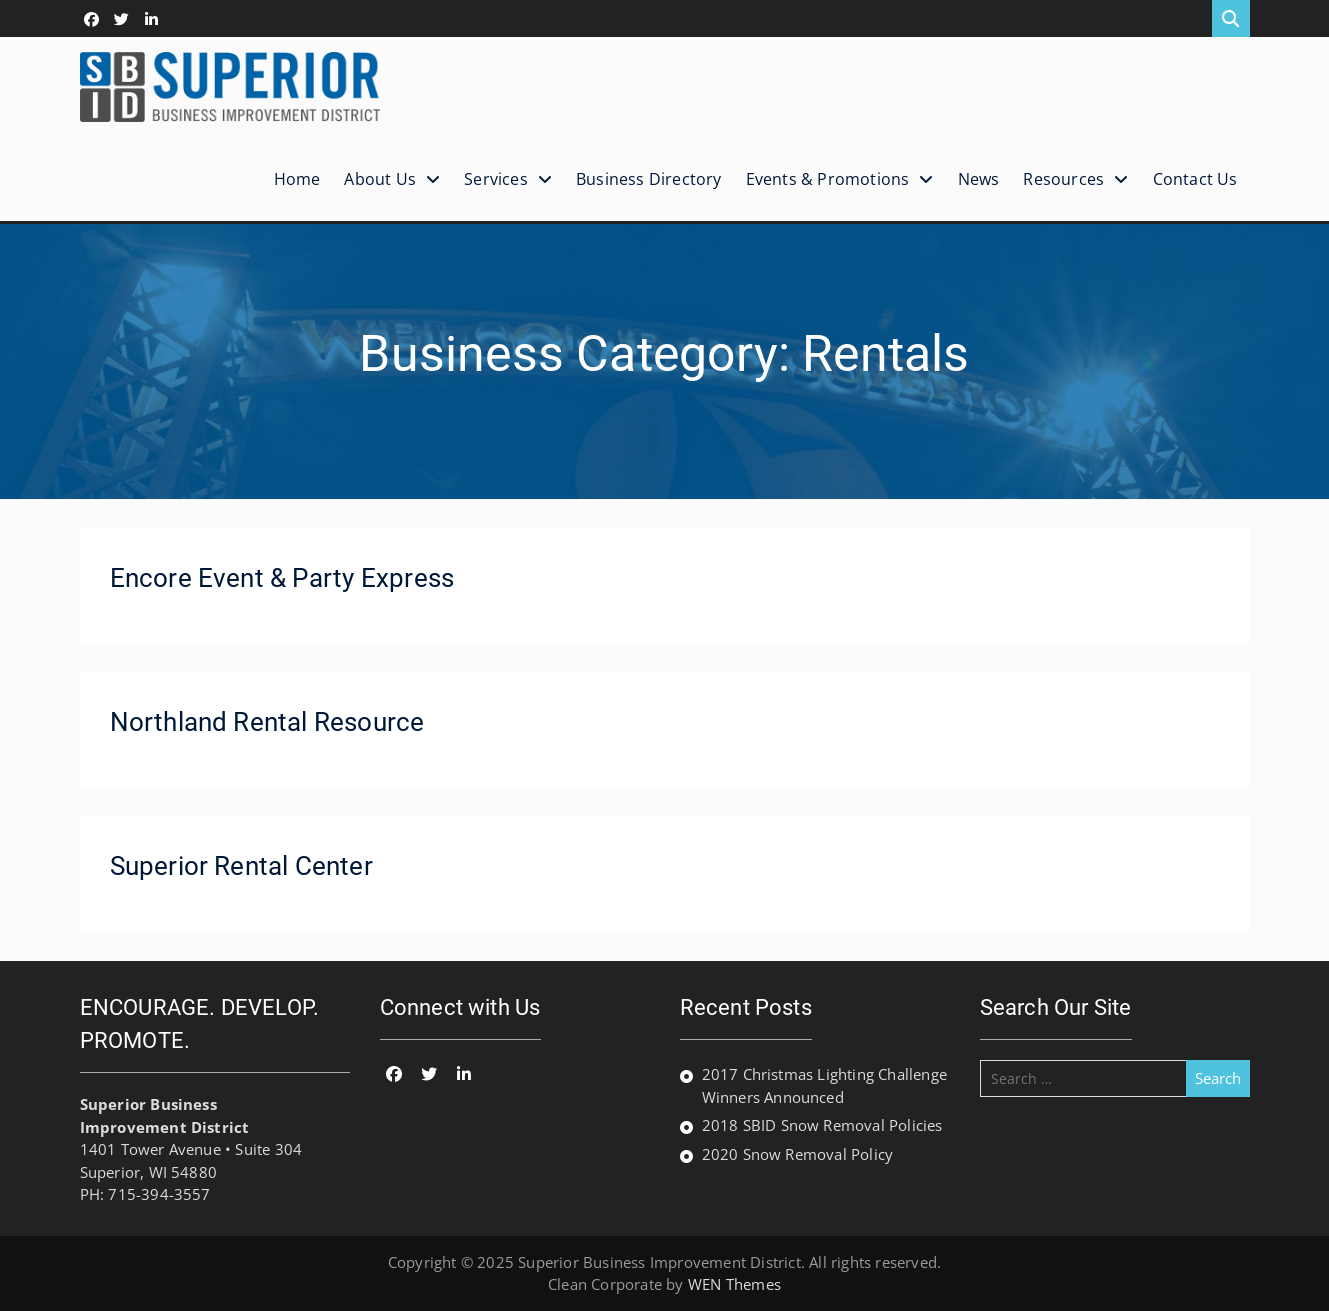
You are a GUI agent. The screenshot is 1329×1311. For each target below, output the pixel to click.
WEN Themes (734, 1284)
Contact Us (1195, 179)
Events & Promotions (828, 179)
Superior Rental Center (241, 866)
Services (496, 179)
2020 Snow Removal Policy (798, 1154)
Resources (1063, 179)
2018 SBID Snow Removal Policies (822, 1125)
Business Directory (649, 179)
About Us (380, 179)
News (979, 179)
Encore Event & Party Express (282, 578)
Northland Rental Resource (267, 722)
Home (297, 179)
